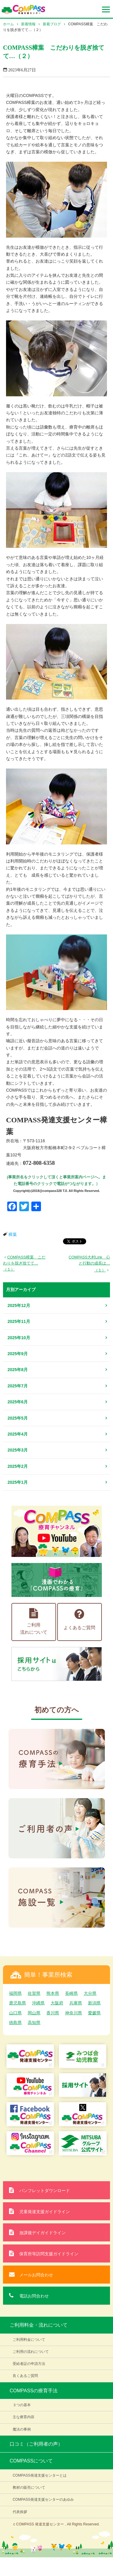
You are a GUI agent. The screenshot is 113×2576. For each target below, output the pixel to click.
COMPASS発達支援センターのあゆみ (43, 2499)
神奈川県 (73, 2012)
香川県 (52, 2012)
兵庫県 (75, 2003)
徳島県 (15, 2022)
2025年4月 (18, 1434)
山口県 (15, 2012)
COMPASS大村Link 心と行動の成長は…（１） (89, 1263)
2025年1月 (18, 1482)
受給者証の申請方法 (29, 2364)
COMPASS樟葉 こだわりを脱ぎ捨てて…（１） (24, 1263)
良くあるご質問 (25, 2376)
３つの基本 (22, 2405)
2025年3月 (18, 1450)
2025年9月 (18, 1353)
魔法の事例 (22, 2429)
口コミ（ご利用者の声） (36, 2444)
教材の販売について (29, 2487)
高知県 (34, 2022)
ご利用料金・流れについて (38, 2325)
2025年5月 (18, 1418)
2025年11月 (19, 1321)
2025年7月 (18, 1385)
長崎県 (71, 1993)
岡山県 (34, 2012)
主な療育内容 (23, 2417)
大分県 (90, 1993)
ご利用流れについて (33, 1621)
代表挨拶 (20, 2512)
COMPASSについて (31, 2460)
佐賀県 (34, 1993)
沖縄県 (38, 2003)
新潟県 (94, 2003)
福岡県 (15, 1993)
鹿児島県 (17, 2003)
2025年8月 (18, 1369)
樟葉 (12, 1234)
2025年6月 (18, 1401)
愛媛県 (94, 2012)
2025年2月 (18, 1466)
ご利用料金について (29, 2339)
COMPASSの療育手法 (34, 2390)
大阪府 (57, 2003)
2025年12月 (19, 1305)
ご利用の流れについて (31, 2352)
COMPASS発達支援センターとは (40, 2475)
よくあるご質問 (79, 1619)
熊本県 (52, 1993)
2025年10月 (19, 1337)
